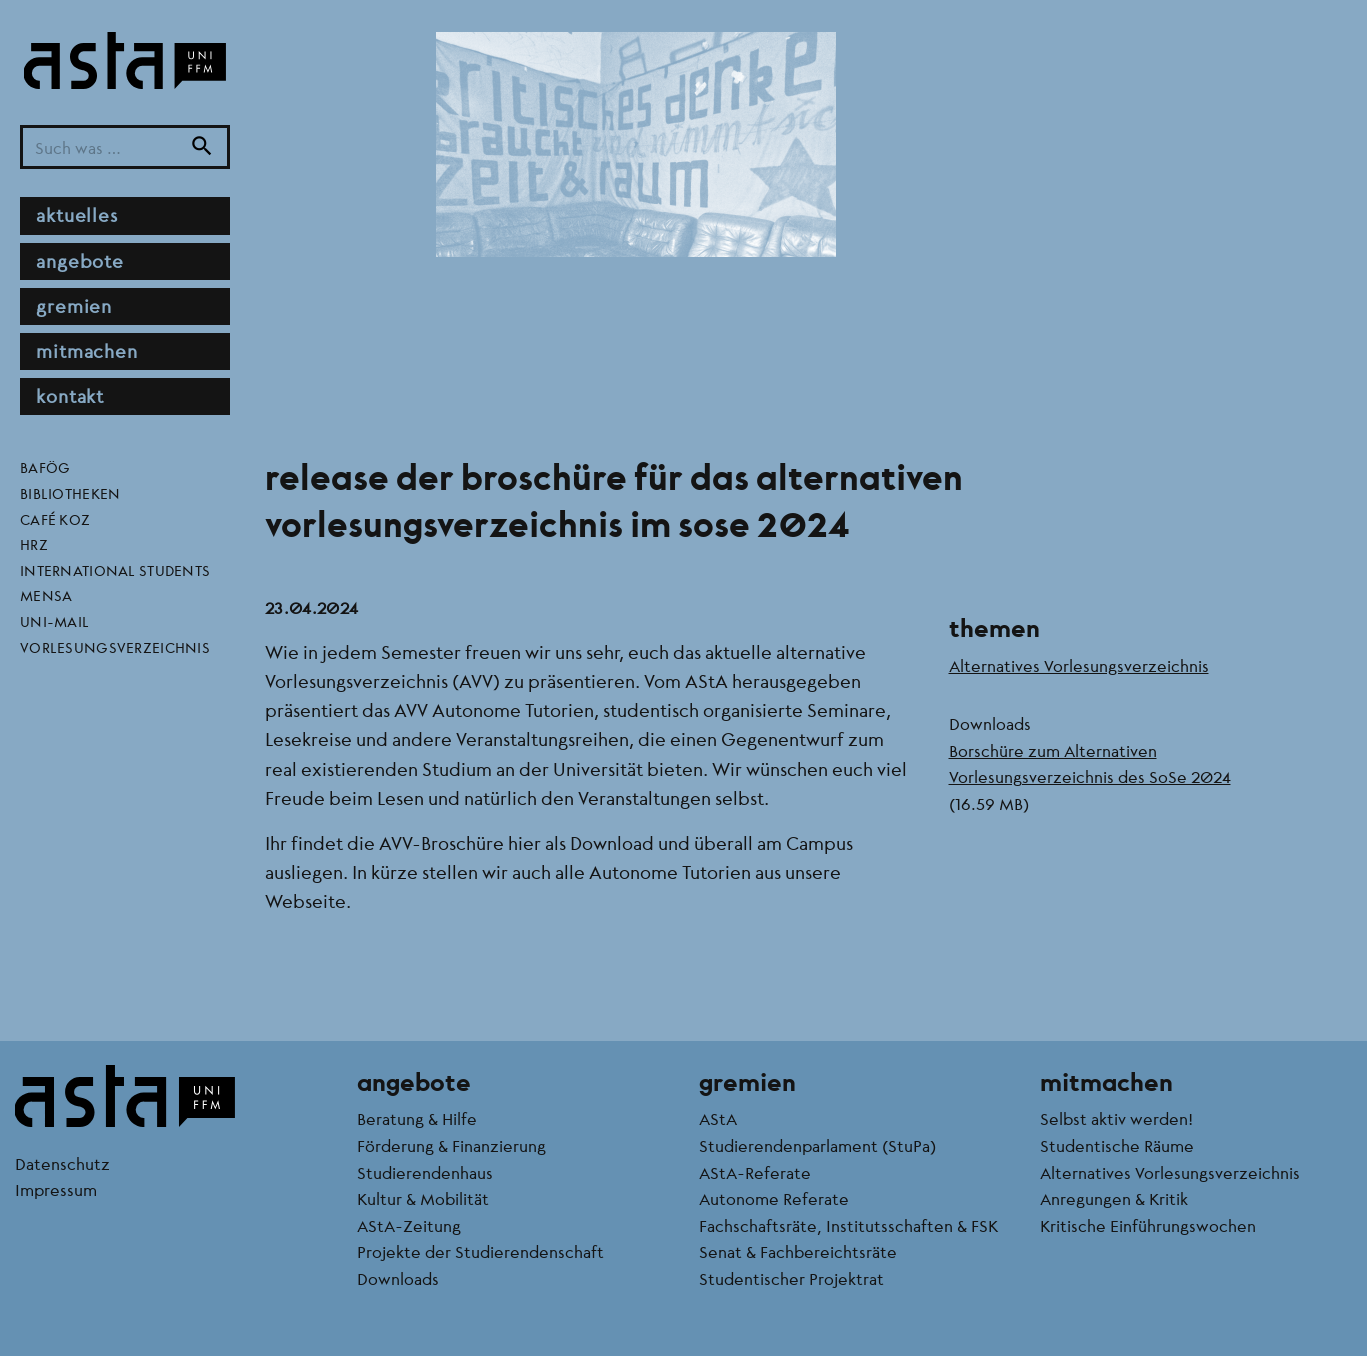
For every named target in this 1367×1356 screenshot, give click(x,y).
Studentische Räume (1117, 1145)
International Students (115, 570)
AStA (718, 1118)
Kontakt (70, 396)
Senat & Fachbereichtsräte (798, 1251)
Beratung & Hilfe (417, 1118)
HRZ (34, 544)
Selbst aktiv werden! (1116, 1118)
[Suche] (202, 147)
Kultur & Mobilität (423, 1198)
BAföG (45, 467)
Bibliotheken (70, 493)
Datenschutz (62, 1163)
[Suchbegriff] (125, 147)
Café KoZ (55, 519)
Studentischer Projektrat (791, 1278)
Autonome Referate (774, 1198)
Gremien (74, 306)
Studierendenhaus (425, 1172)
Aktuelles (77, 215)
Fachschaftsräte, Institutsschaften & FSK (848, 1225)
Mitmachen (87, 351)
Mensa (46, 595)
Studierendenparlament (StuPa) (817, 1145)
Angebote (80, 261)
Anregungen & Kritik (1114, 1198)
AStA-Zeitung (409, 1225)
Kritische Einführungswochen (1148, 1225)
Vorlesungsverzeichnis (115, 647)
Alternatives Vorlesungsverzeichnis (1079, 665)
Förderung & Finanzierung (451, 1145)
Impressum (56, 1189)
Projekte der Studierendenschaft (480, 1251)
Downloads (398, 1278)
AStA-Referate (755, 1172)
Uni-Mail (54, 621)
